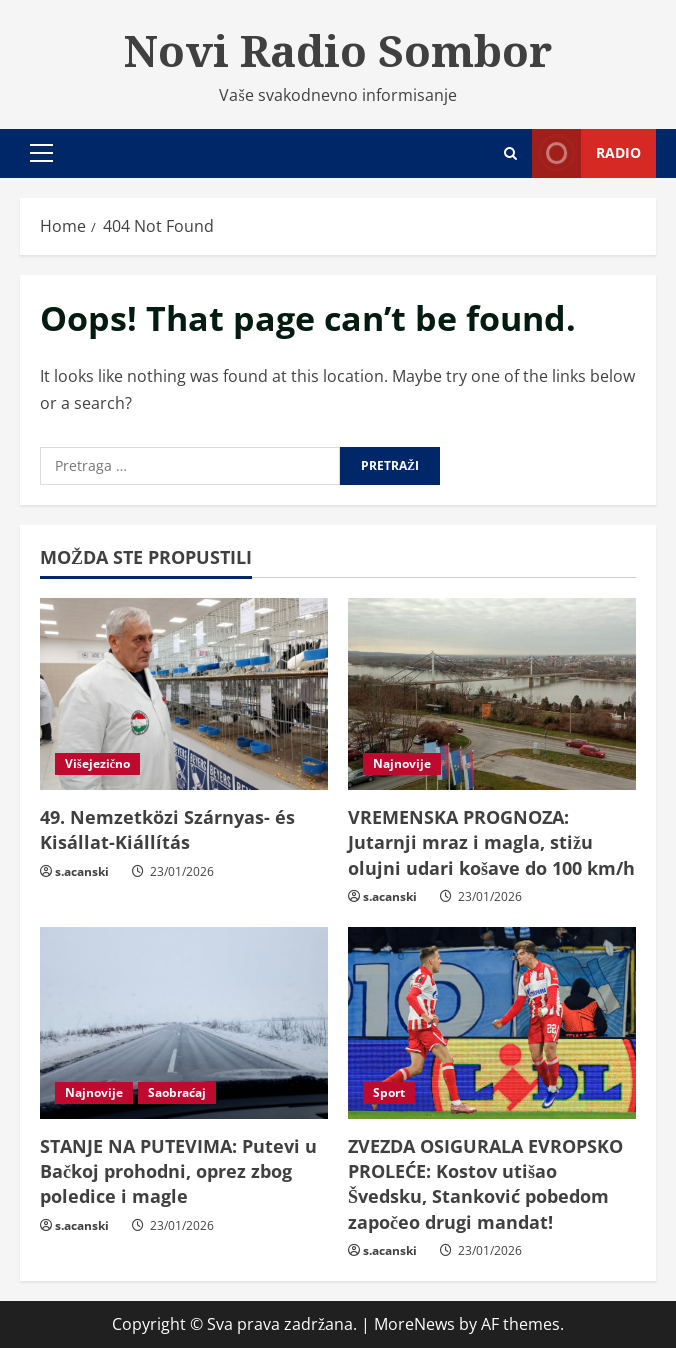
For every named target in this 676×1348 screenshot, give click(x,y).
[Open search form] (510, 153)
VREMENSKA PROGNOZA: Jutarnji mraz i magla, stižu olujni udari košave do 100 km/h (491, 842)
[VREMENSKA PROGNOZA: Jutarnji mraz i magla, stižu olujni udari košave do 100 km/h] (492, 694)
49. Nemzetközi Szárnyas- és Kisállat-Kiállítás (167, 829)
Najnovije (402, 763)
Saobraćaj (177, 1092)
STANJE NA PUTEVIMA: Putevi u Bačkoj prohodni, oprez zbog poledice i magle (178, 1171)
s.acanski (82, 871)
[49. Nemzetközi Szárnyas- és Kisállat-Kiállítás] (184, 694)
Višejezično (97, 763)
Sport (389, 1092)
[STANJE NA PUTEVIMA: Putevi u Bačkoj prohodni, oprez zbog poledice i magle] (184, 1023)
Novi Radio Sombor (338, 50)
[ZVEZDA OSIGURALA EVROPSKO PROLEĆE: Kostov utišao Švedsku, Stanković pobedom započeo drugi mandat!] (492, 1023)
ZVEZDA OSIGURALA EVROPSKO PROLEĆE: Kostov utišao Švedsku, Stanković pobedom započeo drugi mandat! (485, 1184)
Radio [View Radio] (586, 153)
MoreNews (414, 1324)
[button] (41, 153)
